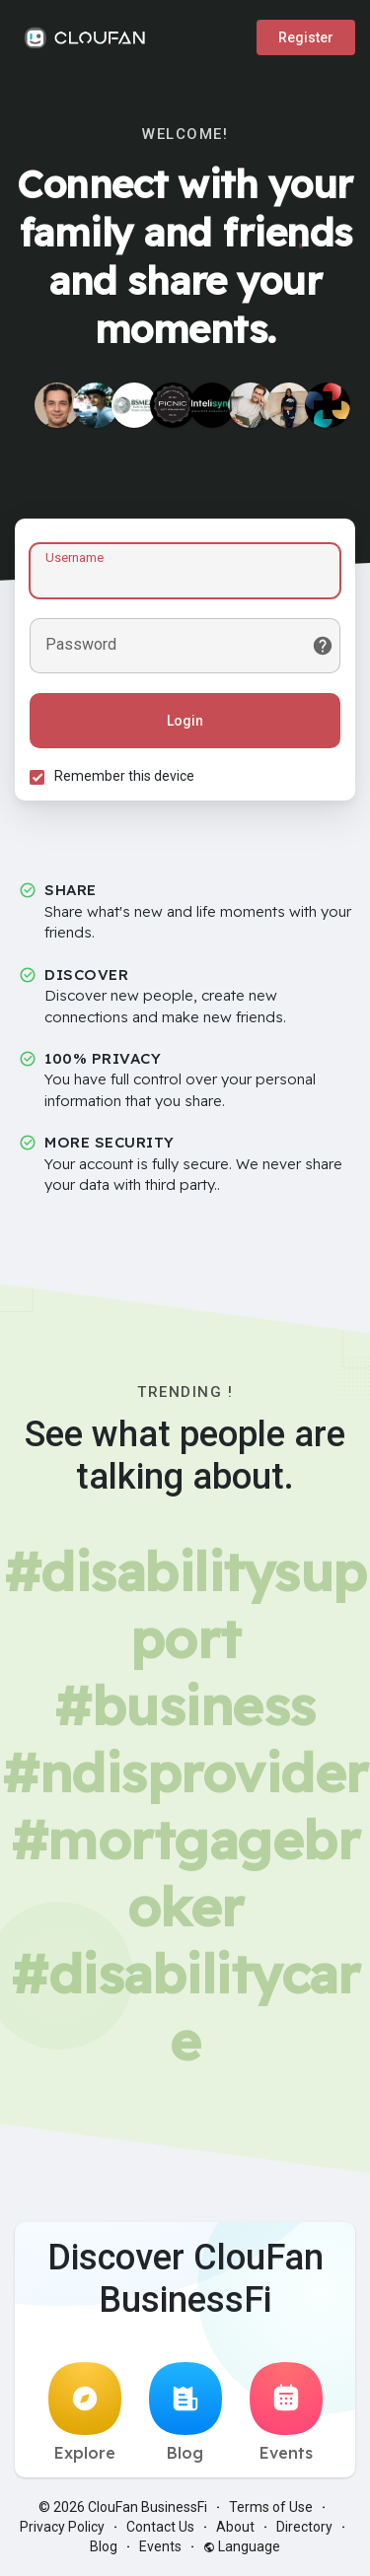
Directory (304, 2527)
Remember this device (124, 776)
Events (286, 2412)
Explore (84, 2412)
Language (241, 2546)
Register (305, 37)
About (235, 2527)
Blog (185, 2412)
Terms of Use (271, 2507)
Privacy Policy (62, 2527)
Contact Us (160, 2527)
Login (185, 721)
